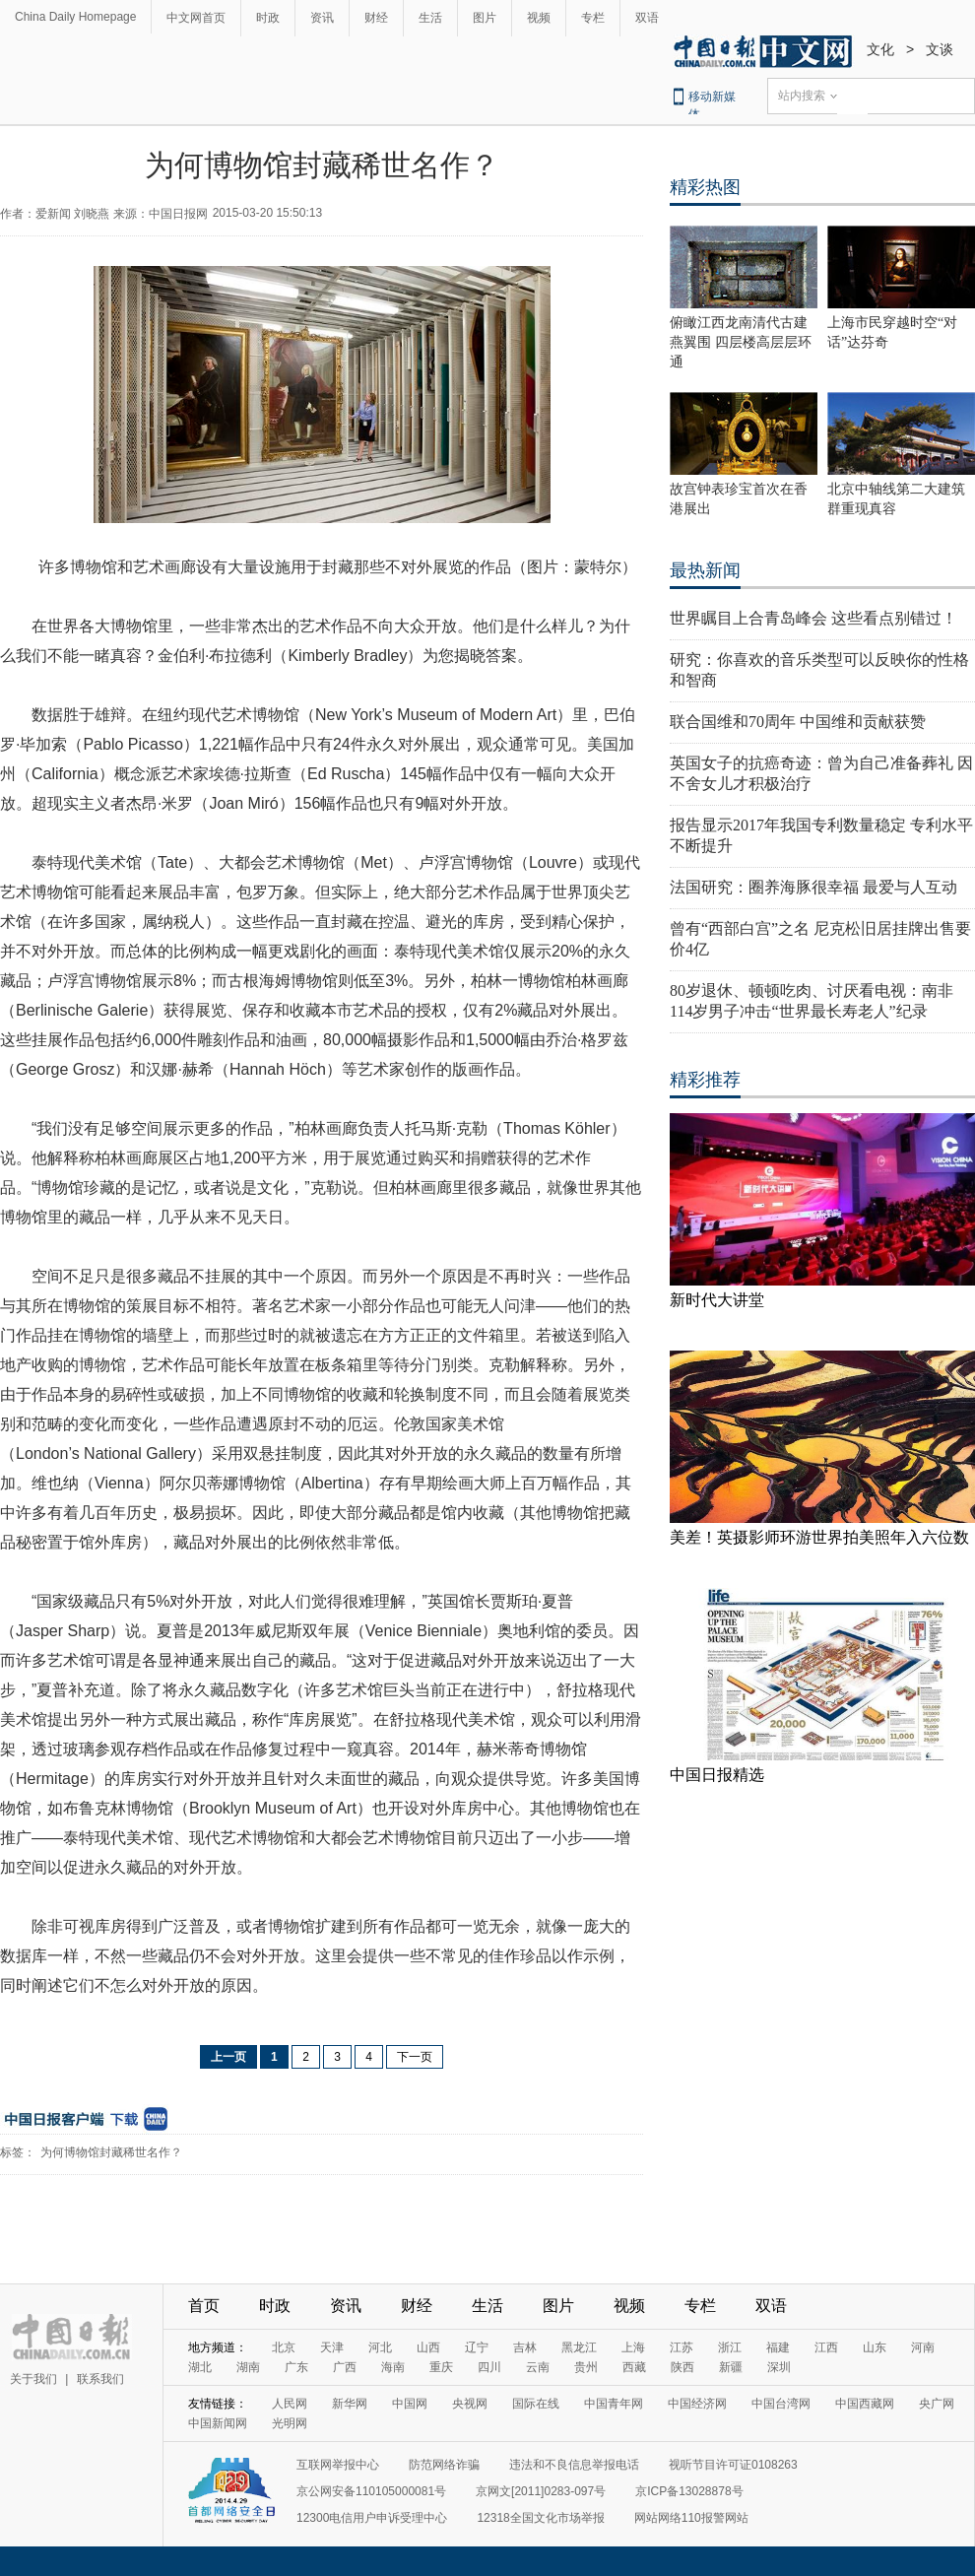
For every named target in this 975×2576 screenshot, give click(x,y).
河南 (923, 2347)
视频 (539, 18)
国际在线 (535, 2404)
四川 (489, 2367)
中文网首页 (196, 18)
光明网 (289, 2423)
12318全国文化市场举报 (540, 2518)
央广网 (936, 2404)
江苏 (681, 2347)
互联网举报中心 (337, 2465)
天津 (332, 2347)
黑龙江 (579, 2347)
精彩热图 (705, 187)
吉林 (525, 2347)
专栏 (593, 18)
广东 (296, 2367)
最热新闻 (705, 570)
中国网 (409, 2404)
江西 (826, 2347)
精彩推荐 (705, 1080)
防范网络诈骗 (444, 2465)
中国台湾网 (781, 2404)
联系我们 (100, 2379)
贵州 (586, 2367)
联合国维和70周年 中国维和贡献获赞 (798, 721)
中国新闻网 (217, 2423)
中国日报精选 (717, 1774)
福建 (778, 2347)
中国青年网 (613, 2404)
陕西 (682, 2367)
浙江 (730, 2347)
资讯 (322, 18)
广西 (345, 2367)
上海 (633, 2347)
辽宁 (476, 2347)
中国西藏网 (864, 2404)
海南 (393, 2367)
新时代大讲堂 (717, 1299)
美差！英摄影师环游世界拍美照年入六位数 (819, 1537)
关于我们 (33, 2379)
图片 (484, 18)
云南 (538, 2367)
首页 (204, 2305)
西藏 (634, 2367)
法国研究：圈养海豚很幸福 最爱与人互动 (813, 887)
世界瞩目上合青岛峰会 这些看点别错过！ (813, 618)
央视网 (470, 2404)
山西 (428, 2347)
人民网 (289, 2404)
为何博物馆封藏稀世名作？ (111, 2152)
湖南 (248, 2367)
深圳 (779, 2367)
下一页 (414, 2057)
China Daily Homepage (75, 17)
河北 (380, 2347)
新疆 (731, 2367)
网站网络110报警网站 (691, 2518)
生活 (430, 18)
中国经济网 (697, 2404)
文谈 (939, 49)
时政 (268, 18)
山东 (874, 2347)
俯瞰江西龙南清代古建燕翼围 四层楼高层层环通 (741, 342)
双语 (647, 18)
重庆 (441, 2367)
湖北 (200, 2367)
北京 (283, 2347)
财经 (376, 18)
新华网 (349, 2404)
